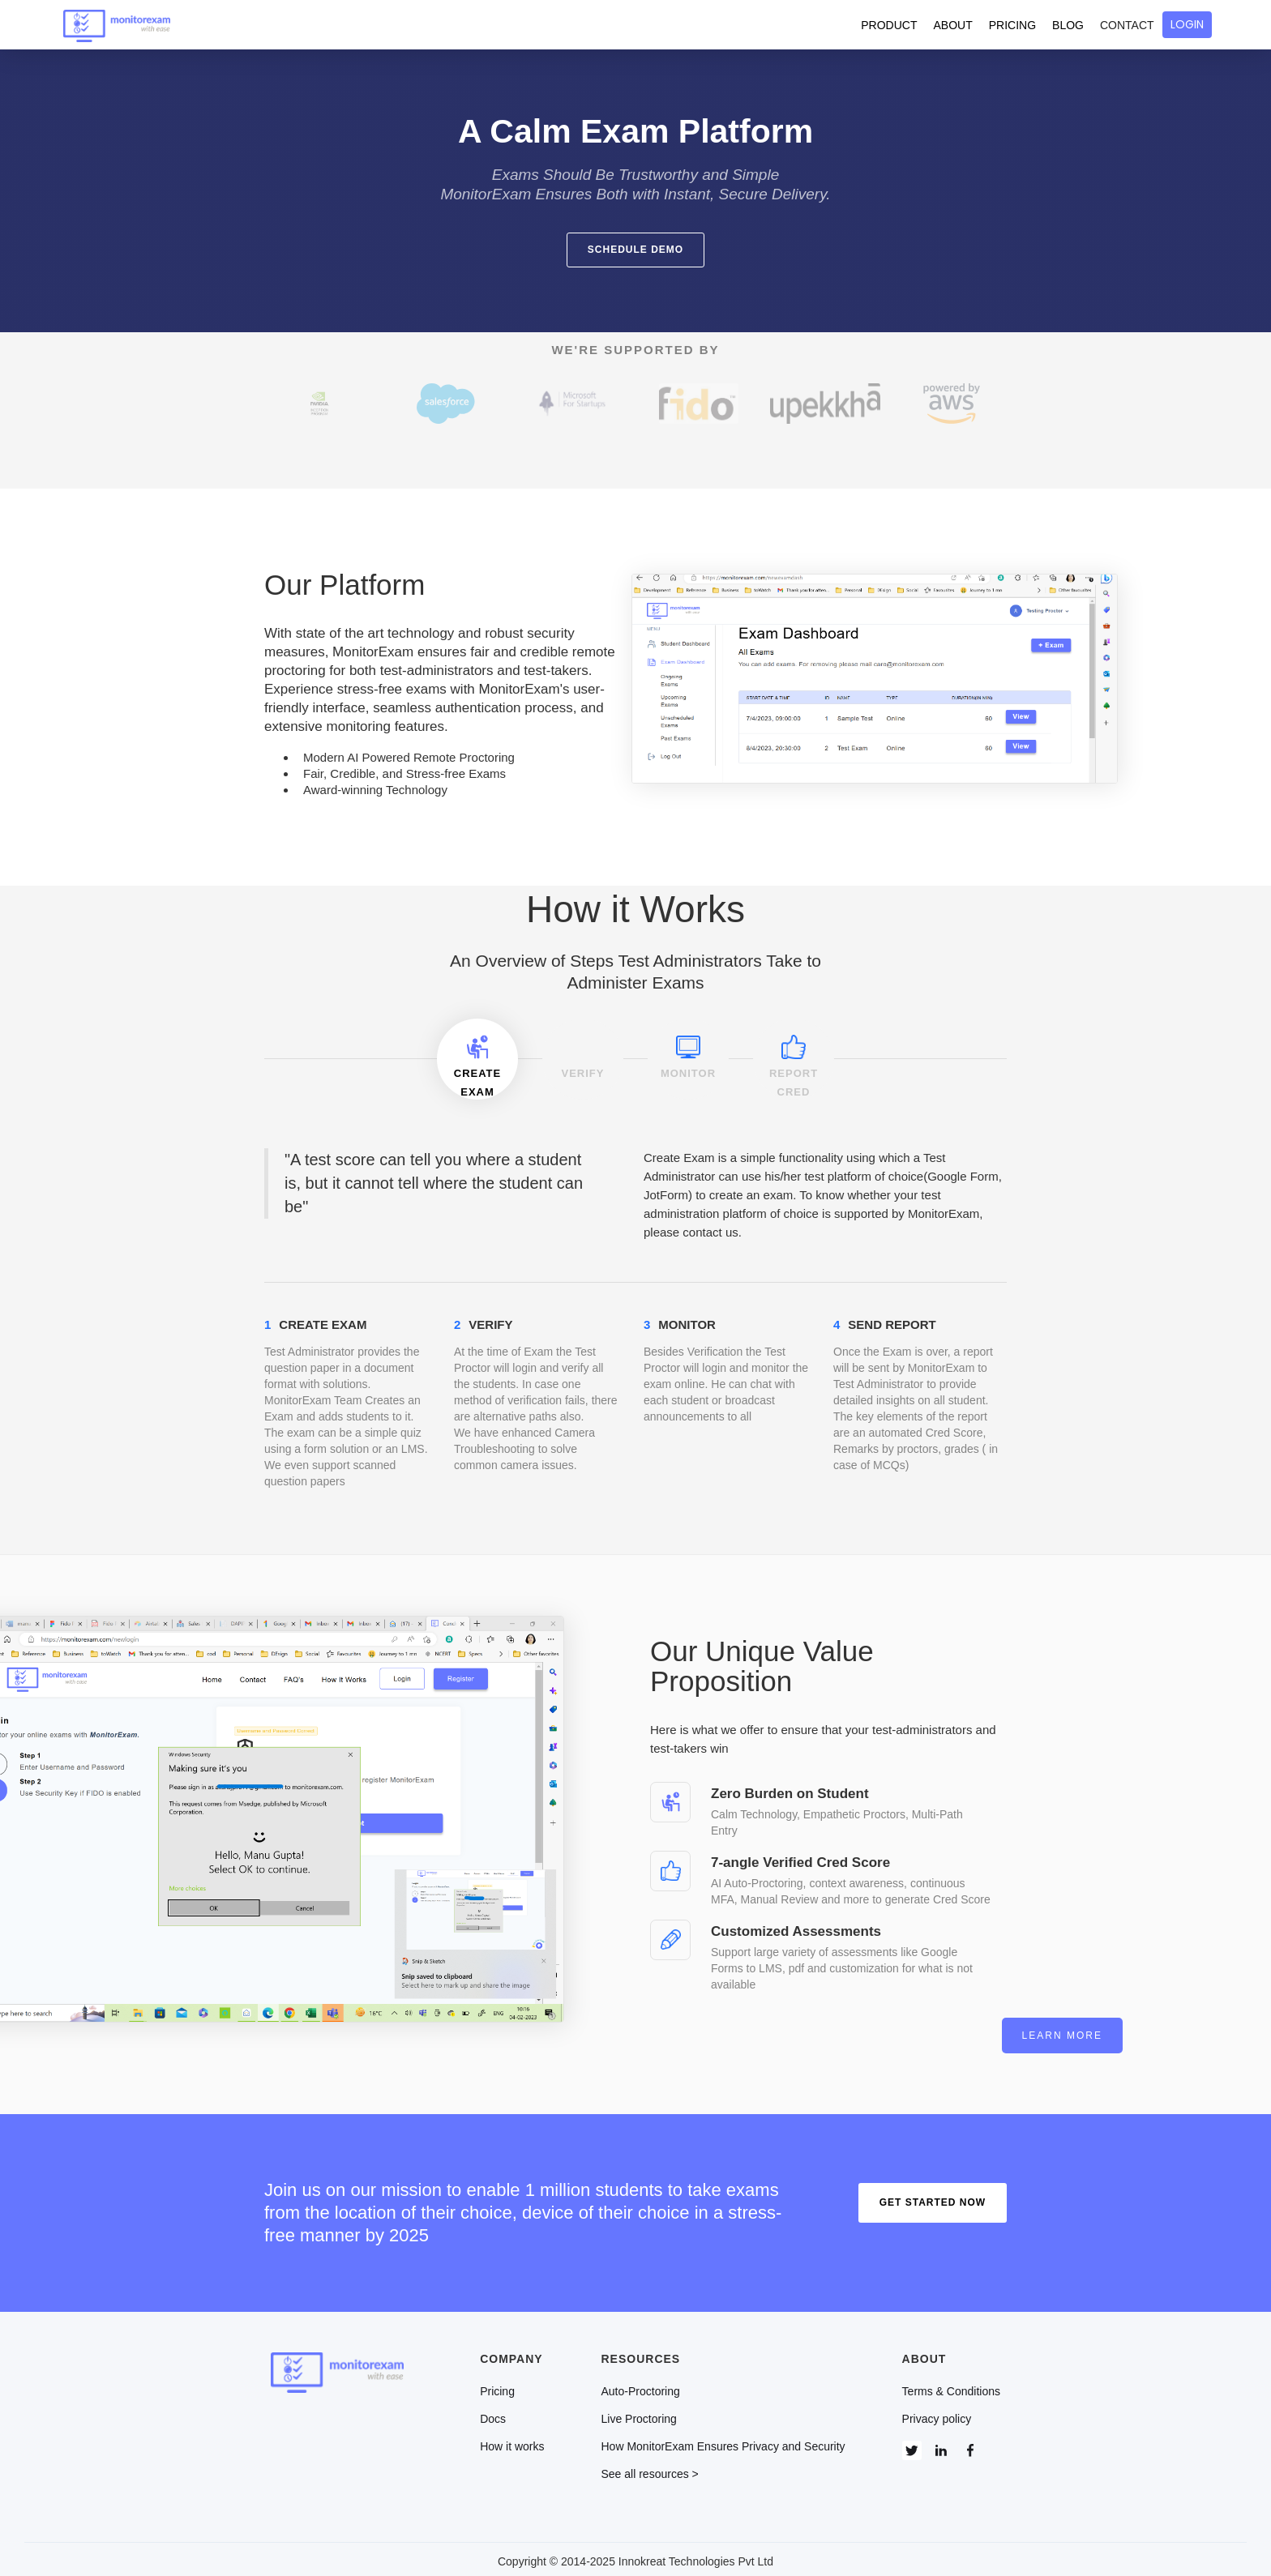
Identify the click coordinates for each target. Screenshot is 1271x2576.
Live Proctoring (639, 2413)
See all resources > (650, 2469)
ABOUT (953, 25)
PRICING (1012, 25)
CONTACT (1127, 25)
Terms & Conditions (951, 2386)
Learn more (951, 2030)
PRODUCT (889, 25)
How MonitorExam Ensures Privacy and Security (723, 2441)
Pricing (497, 2386)
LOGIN (1187, 24)
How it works (512, 2441)
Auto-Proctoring (640, 2386)
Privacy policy (937, 2413)
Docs (493, 2413)
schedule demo (635, 249)
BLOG (1068, 25)
